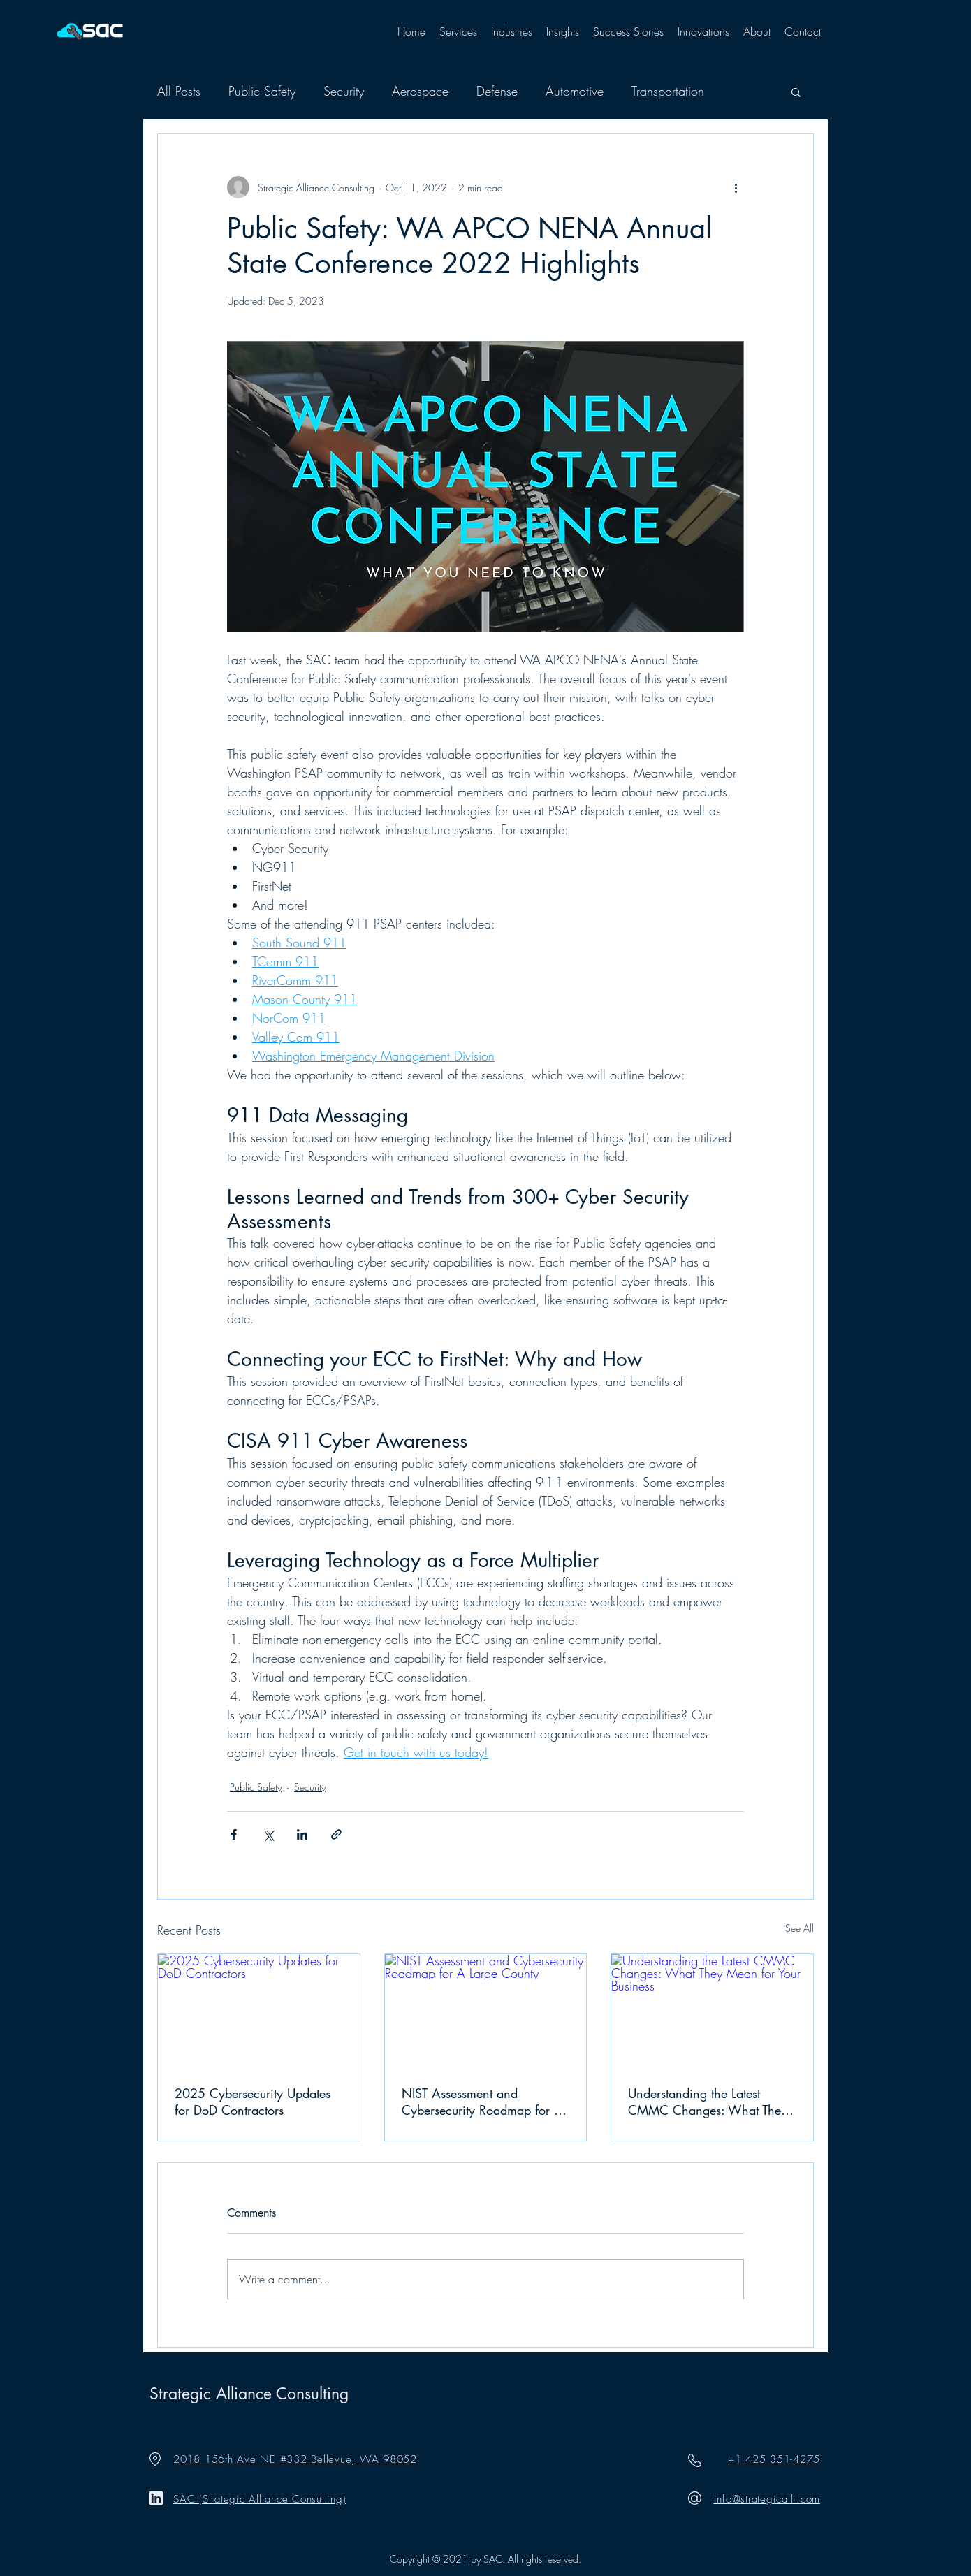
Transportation (667, 90)
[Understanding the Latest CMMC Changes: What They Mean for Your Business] (712, 2010)
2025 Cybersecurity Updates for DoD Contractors (252, 2101)
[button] (458, 31)
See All (799, 1928)
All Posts (178, 90)
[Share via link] (336, 1834)
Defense (497, 90)
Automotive (575, 90)
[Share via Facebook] (233, 1834)
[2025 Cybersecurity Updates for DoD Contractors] (259, 2010)
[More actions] (735, 187)
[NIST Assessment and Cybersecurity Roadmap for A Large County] (486, 2010)
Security (343, 90)
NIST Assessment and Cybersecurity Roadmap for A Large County (482, 2101)
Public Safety (261, 90)
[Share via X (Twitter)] (268, 1834)
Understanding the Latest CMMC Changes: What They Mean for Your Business (707, 2101)
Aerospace (420, 90)
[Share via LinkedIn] (302, 1834)
